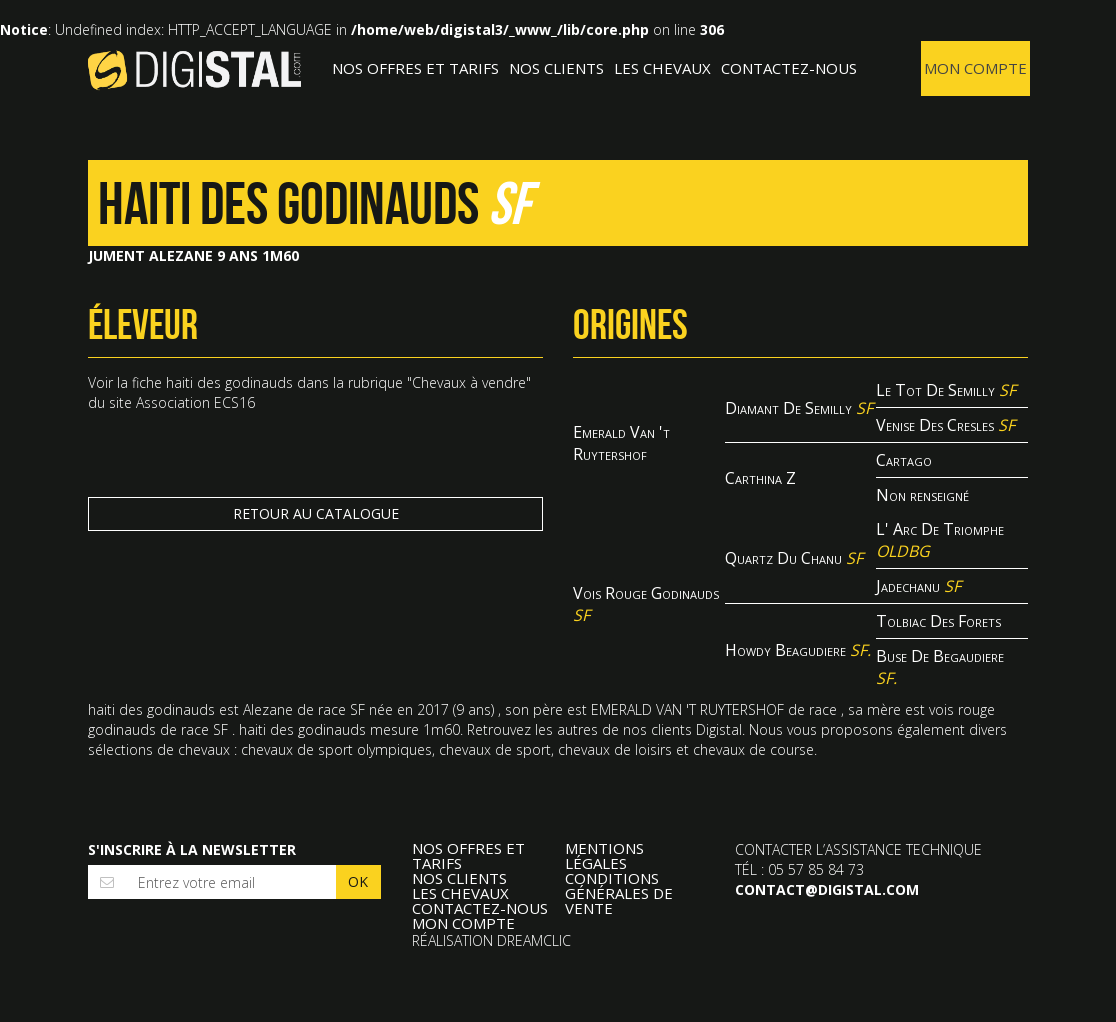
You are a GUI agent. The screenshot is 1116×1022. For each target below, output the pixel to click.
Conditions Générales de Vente (619, 893)
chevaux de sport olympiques (336, 749)
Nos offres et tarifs (415, 68)
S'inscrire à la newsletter (192, 849)
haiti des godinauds (229, 382)
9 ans (473, 709)
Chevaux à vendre (469, 382)
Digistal (194, 70)
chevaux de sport (495, 749)
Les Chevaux (662, 68)
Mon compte (975, 68)
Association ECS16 (195, 402)
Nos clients (556, 68)
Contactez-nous (789, 68)
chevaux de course (753, 749)
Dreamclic (534, 940)
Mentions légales (604, 856)
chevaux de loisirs (615, 749)
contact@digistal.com (827, 889)
